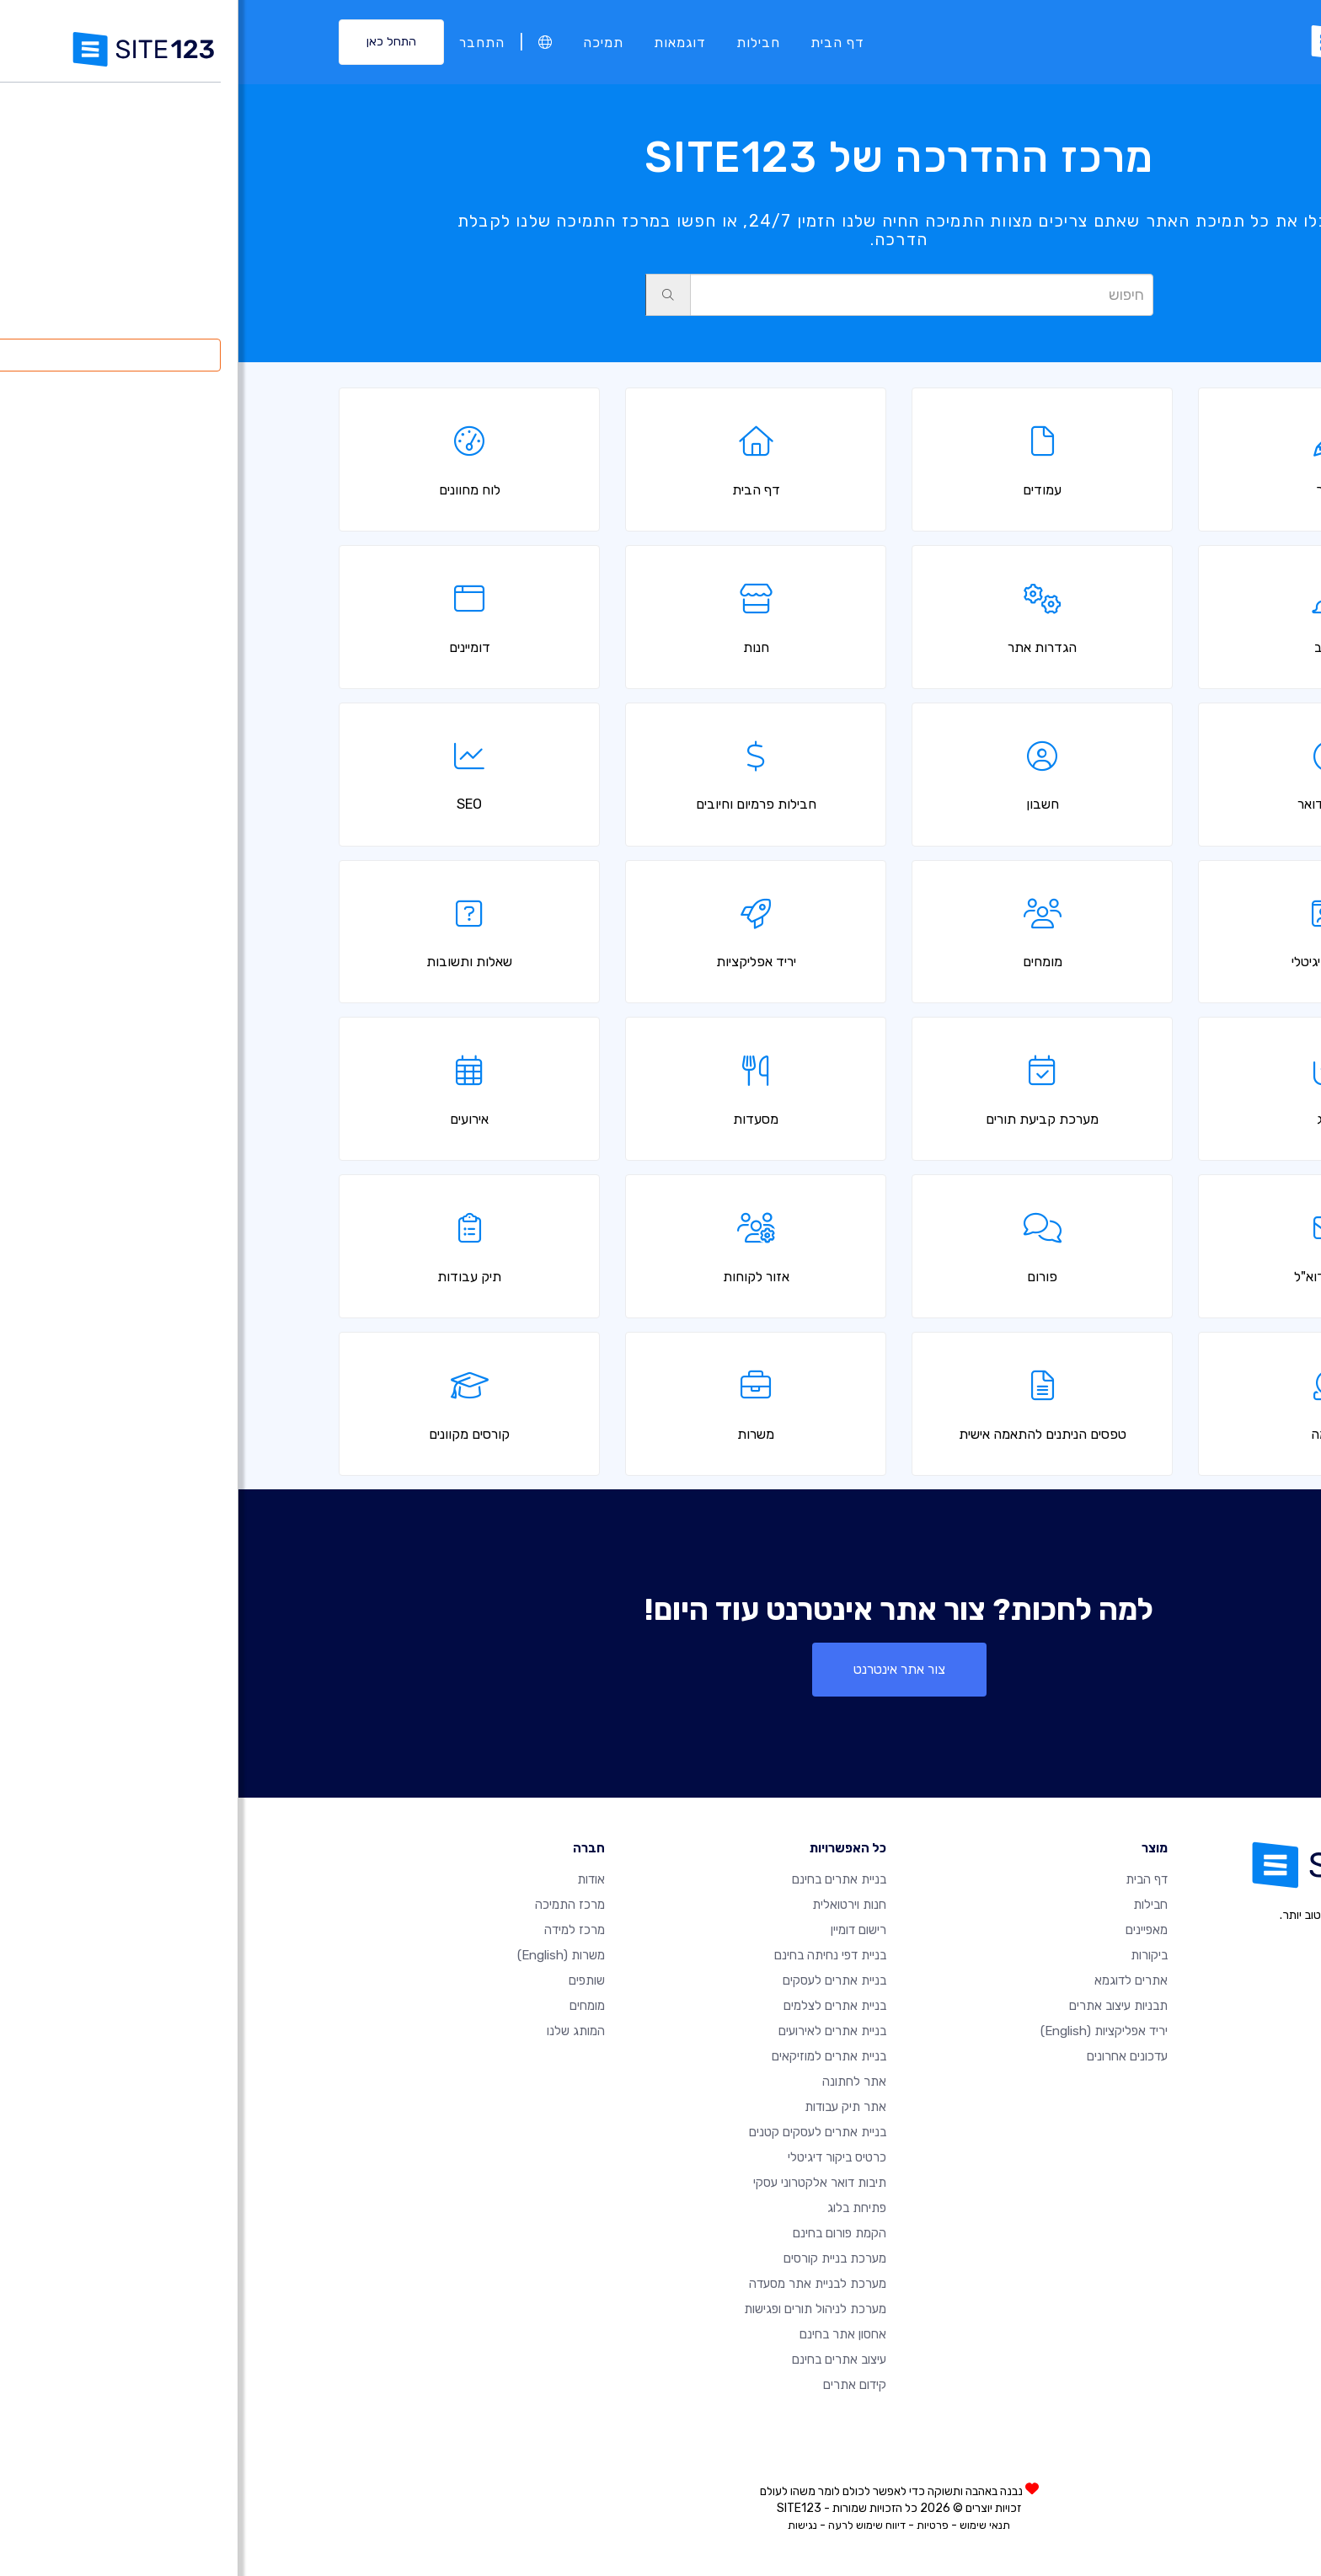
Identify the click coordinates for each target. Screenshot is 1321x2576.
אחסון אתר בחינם (604, 2334)
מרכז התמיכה (331, 1904)
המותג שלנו (337, 2031)
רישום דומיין (620, 1929)
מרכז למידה (336, 1929)
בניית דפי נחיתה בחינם (592, 1955)
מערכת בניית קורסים (596, 2258)
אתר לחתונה (616, 2081)
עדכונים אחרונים (888, 2056)
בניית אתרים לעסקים (596, 1980)
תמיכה (365, 42)
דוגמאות (441, 42)
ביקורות (910, 1955)
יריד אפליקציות (865, 2031)
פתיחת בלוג (618, 2207)
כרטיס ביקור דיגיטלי (598, 2157)
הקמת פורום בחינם (601, 2233)
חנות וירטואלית (611, 1904)
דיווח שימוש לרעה (628, 2525)
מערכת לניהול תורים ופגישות (576, 2309)
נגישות (564, 2525)
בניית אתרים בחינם (601, 1879)
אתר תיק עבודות (607, 2106)
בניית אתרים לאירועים (594, 2031)
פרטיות (694, 2525)
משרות (322, 1955)
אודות (352, 1879)
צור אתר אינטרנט (661, 1669)
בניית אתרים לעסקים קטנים (579, 2132)
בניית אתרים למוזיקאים (590, 2056)
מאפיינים (908, 1929)
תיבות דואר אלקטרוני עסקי (581, 2182)
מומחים (348, 2005)
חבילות (520, 42)
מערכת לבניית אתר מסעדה (579, 2283)
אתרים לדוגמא (892, 1980)
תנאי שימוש (746, 2525)
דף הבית (599, 42)
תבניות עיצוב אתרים (880, 2005)
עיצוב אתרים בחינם (601, 2359)
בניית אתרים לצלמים (596, 2005)
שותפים (348, 1980)
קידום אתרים (616, 2384)
